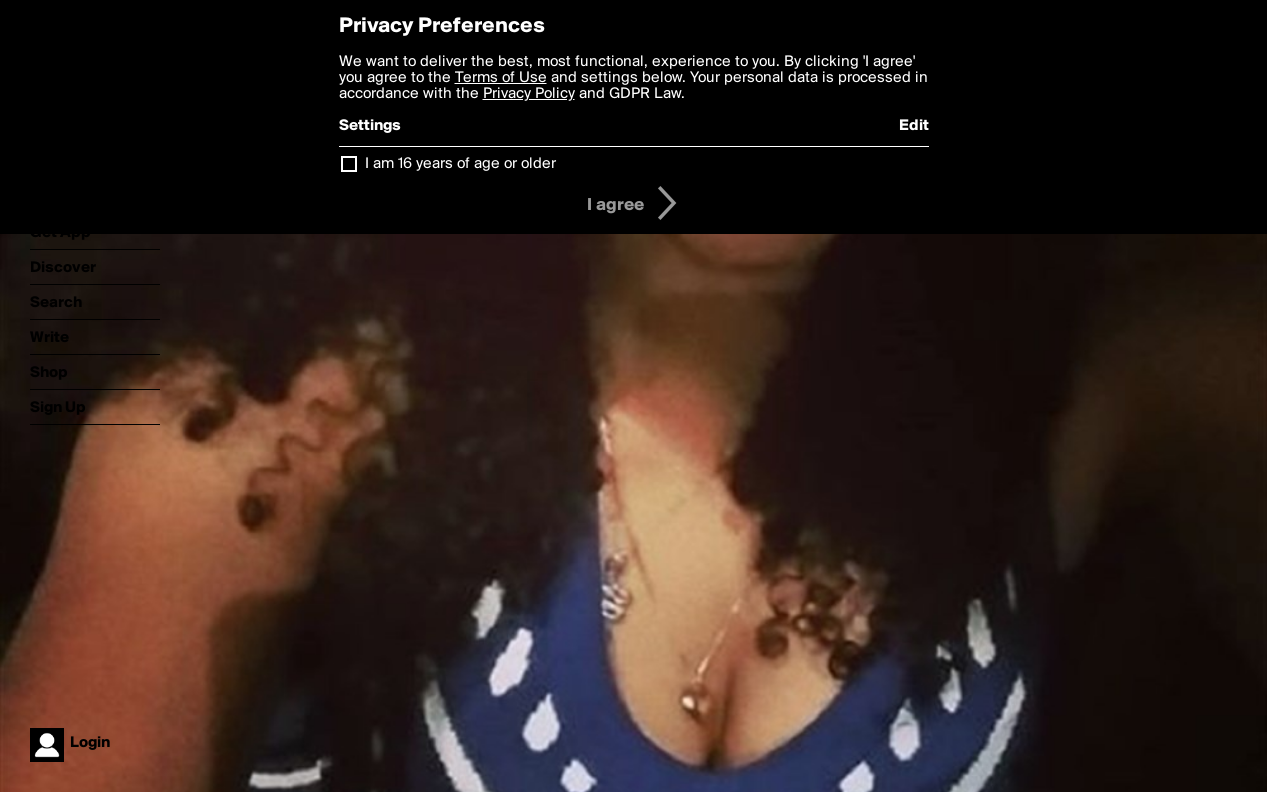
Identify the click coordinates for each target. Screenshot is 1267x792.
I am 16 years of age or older (460, 164)
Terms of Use (501, 78)
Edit (914, 126)
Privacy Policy (529, 94)
